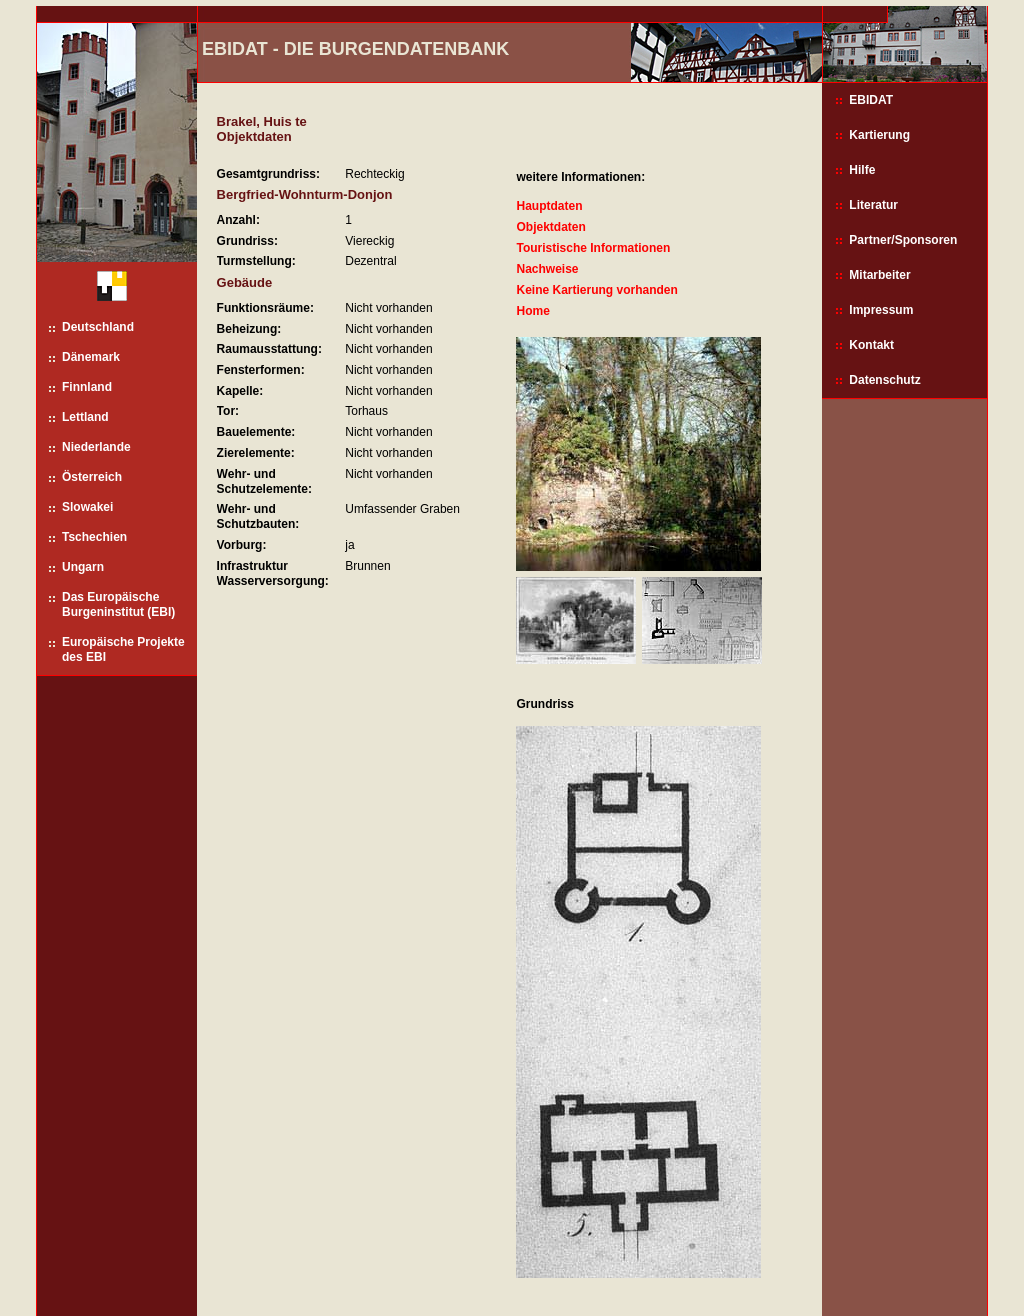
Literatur (873, 205)
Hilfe (862, 170)
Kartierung (879, 135)
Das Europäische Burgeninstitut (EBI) (118, 604)
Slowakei (87, 507)
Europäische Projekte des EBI (123, 649)
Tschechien (94, 537)
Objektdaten (550, 227)
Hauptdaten (549, 206)
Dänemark (91, 357)
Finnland (87, 387)
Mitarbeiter (879, 275)
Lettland (85, 417)
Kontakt (871, 345)
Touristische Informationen (593, 248)
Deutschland (98, 327)
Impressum (881, 310)
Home (532, 311)
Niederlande (96, 447)
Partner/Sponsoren (903, 240)
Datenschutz (884, 380)
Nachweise (547, 269)
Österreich (92, 477)
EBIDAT (871, 100)
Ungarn (83, 567)
